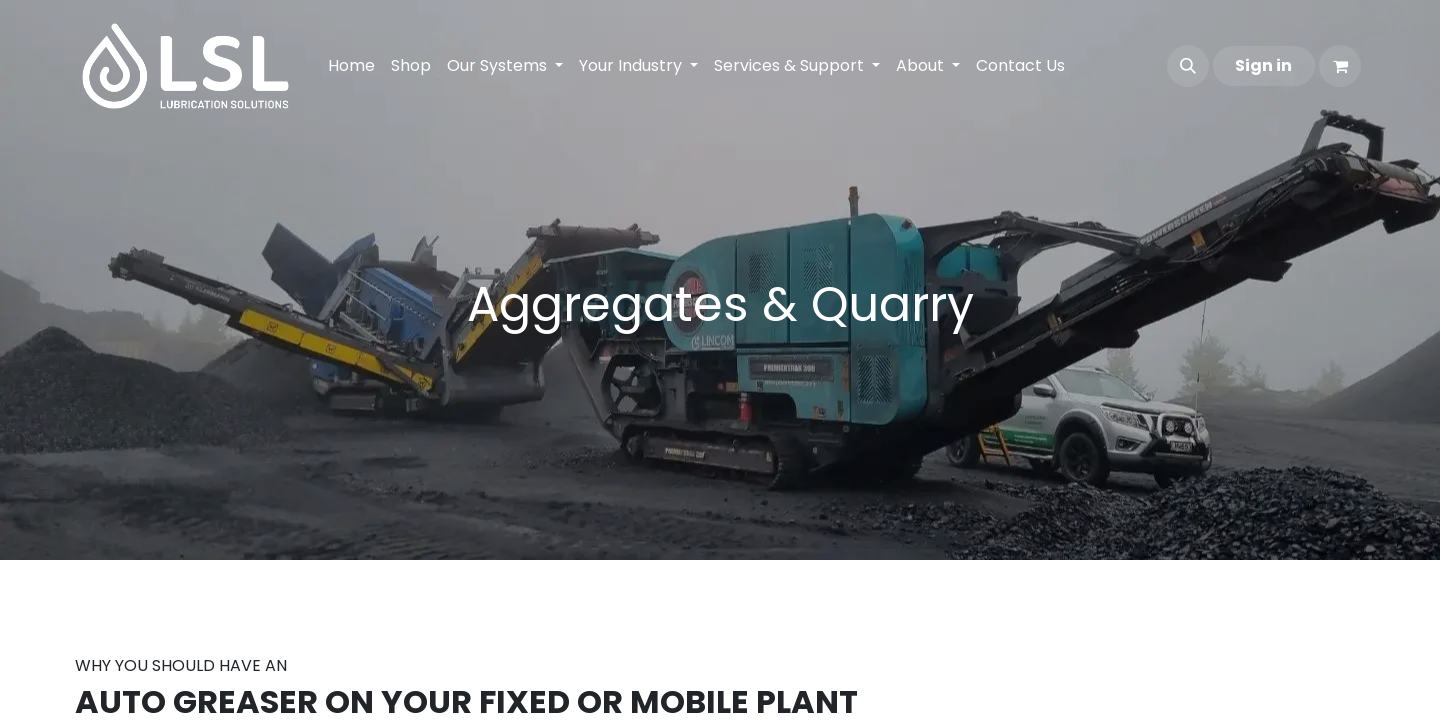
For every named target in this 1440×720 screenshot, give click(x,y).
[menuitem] (351, 66)
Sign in (1263, 65)
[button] (1188, 66)
